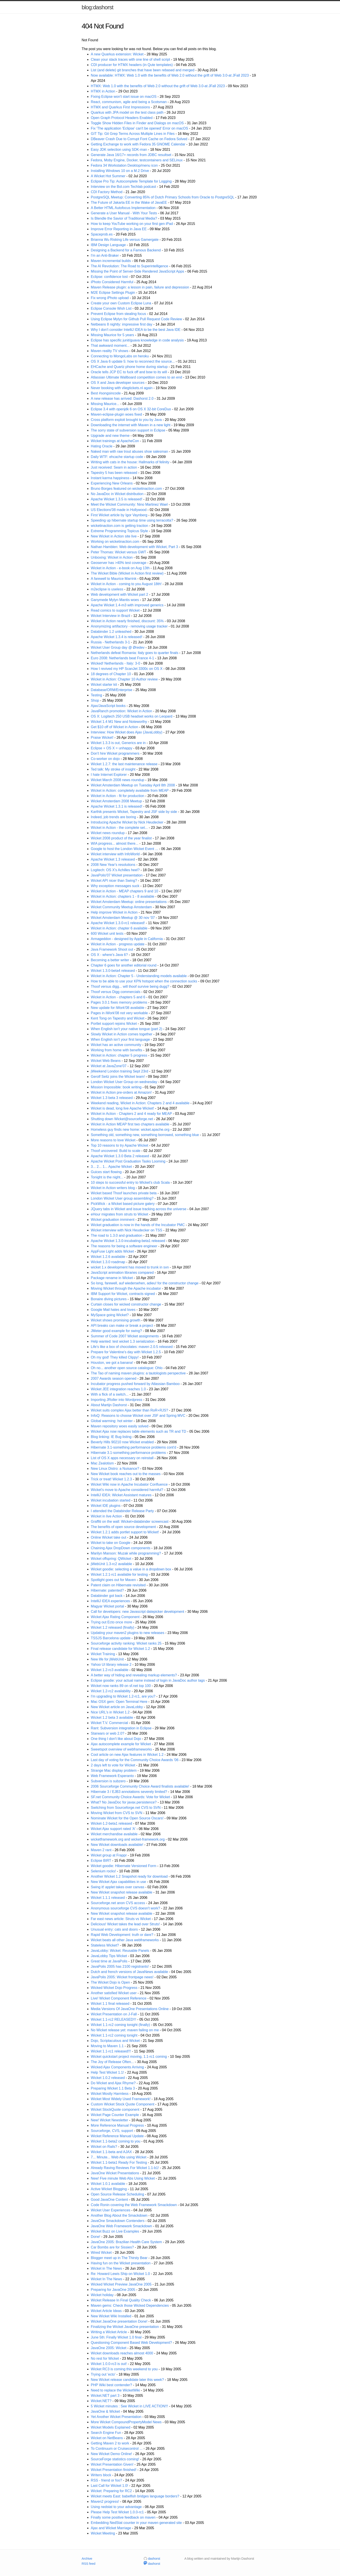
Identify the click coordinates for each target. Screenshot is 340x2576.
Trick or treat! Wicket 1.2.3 (111, 1479)
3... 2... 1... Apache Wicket (111, 1166)
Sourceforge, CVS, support (112, 2131)
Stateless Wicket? (105, 1945)
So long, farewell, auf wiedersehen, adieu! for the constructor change (144, 1283)
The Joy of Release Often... (112, 2062)
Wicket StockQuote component (115, 2109)
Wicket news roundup (108, 833)
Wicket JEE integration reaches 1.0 (118, 1389)
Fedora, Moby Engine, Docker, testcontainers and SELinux (136, 160)
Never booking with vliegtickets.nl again (121, 388)
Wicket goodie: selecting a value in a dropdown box (131, 1569)
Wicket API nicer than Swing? (114, 880)
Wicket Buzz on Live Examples (115, 2231)
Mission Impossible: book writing (116, 1087)
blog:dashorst (97, 7)
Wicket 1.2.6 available (108, 1257)
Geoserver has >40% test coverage (118, 563)
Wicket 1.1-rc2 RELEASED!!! (113, 2019)
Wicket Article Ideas (106, 2311)
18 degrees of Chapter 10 (111, 674)
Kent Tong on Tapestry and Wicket (117, 1018)
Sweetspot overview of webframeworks (121, 1749)
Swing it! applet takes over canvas (117, 1887)
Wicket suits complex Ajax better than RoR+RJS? (129, 1410)
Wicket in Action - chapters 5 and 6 (118, 997)
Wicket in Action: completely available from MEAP (130, 790)
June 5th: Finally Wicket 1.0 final (116, 2337)
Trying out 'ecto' (103, 2374)
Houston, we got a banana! (112, 1362)
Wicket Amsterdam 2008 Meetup (117, 801)
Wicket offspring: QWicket (111, 1558)
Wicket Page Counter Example (115, 2115)
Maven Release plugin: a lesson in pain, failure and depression (140, 287)
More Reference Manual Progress (117, 2125)
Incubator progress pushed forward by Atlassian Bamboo (135, 1384)
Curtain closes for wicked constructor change (126, 1304)
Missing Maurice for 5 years (112, 335)
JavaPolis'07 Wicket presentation (116, 875)
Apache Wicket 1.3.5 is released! (116, 499)
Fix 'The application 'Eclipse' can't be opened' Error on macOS (139, 128)
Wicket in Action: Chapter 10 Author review (124, 679)
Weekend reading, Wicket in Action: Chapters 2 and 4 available (140, 1103)
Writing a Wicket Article (109, 2332)
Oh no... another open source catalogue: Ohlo (127, 1368)
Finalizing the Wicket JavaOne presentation (125, 2327)
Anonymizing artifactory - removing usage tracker (129, 626)
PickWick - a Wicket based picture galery (123, 1204)
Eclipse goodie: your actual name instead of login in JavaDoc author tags (148, 1680)
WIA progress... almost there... (114, 843)
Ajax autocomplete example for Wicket (121, 1744)
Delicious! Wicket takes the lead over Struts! (125, 1924)
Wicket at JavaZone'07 (108, 1066)
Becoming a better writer (110, 960)
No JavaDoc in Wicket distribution (117, 494)
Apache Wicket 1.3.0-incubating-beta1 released (128, 1241)
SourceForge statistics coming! (115, 2459)
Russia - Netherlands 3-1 (110, 642)
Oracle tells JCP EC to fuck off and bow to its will (129, 372)
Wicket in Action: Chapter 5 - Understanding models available (139, 976)
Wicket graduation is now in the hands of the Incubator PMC (138, 1225)
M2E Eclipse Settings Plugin (113, 292)
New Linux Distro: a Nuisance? (115, 1468)
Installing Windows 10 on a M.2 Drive (120, 171)
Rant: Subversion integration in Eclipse (121, 1728)
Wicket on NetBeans (107, 2438)
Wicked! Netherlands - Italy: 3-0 (115, 663)
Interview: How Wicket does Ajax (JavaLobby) (126, 732)
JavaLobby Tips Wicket (109, 1956)
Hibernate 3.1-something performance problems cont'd (133, 1447)
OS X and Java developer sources (117, 382)
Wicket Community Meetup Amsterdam (121, 907)
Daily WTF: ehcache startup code (117, 457)
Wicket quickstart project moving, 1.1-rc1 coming (129, 2056)
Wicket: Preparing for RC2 (111, 2491)
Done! (95, 2237)
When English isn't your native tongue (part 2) (126, 1029)
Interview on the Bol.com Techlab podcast (123, 186)
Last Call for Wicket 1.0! (109, 2485)
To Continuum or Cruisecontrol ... (116, 2448)
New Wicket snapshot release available (121, 1892)
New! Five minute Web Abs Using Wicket (123, 2178)
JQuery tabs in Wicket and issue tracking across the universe (138, 1209)
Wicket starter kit (104, 684)
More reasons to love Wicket (113, 1140)
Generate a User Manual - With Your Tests (124, 213)
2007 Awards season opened (113, 1378)
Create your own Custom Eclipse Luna (121, 303)
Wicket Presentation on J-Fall (114, 2014)
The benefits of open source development (123, 1527)
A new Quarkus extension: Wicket (117, 54)
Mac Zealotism (102, 1463)
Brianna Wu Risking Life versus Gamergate (125, 239)
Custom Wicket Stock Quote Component (122, 2104)
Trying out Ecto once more (111, 1622)
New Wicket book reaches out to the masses (126, 1474)
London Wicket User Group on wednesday (124, 1082)
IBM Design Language (108, 245)
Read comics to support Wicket (115, 610)
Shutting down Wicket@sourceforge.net (122, 1119)
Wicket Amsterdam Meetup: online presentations (129, 902)
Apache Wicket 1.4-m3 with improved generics (127, 605)
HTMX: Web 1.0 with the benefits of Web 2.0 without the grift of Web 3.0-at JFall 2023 (158, 86)
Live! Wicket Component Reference (118, 1998)
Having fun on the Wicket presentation (120, 2263)
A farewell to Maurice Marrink (113, 578)
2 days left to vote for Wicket (113, 1765)
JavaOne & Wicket (105, 2411)
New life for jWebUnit (107, 1659)
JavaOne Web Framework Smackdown (121, 2226)
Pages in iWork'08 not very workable (119, 1013)
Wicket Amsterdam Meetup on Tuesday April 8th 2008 (133, 785)
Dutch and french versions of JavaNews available (129, 1972)
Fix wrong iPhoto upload (110, 298)
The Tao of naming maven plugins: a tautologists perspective (138, 1373)
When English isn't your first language (120, 1039)
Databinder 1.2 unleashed (111, 631)
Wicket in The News (106, 2268)
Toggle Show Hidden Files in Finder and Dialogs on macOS (137, 123)
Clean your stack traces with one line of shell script (130, 59)
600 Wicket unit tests (107, 933)
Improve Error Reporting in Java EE (119, 229)
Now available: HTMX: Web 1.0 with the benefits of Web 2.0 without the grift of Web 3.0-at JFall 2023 (170, 75)
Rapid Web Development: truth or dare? (122, 1935)
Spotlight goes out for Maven (113, 1580)
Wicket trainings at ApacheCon (115, 441)
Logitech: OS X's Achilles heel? (115, 870)
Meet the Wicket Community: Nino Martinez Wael (129, 504)
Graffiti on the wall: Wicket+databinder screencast (129, 1521)
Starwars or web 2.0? (107, 1733)
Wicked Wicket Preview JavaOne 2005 (121, 2284)
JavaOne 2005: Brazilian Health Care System (126, 2242)
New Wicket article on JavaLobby (117, 1707)
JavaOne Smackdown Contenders (117, 2221)
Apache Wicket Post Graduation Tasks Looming (128, 1161)
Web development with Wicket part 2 (119, 594)
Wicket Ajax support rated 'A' (113, 1829)
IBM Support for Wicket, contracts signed (123, 1294)
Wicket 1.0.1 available (108, 2184)
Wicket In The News (106, 2279)
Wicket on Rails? (104, 2146)
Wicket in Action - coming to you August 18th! (126, 584)
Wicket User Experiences (110, 2210)
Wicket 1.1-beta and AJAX (111, 2152)
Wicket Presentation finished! (113, 2470)
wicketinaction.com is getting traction (119, 526)
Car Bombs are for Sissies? (112, 2247)
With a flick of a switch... (110, 1394)
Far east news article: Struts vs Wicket (121, 1919)
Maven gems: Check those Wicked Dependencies (130, 2305)
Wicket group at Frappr (109, 1855)
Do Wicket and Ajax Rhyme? (113, 2083)
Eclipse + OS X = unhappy (111, 748)
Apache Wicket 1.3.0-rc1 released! (118, 923)
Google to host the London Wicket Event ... (124, 849)
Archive (87, 2558)
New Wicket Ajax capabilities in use (118, 1882)
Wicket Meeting (103, 2533)
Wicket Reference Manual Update (117, 2136)
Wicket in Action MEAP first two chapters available (130, 1124)
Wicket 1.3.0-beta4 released (113, 970)
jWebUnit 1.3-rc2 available (111, 1564)
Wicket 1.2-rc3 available (109, 1670)
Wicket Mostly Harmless (110, 2093)
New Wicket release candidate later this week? (127, 2380)
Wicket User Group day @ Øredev (117, 647)
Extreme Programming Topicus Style (119, 531)
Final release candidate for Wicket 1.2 (120, 1649)
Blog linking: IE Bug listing (111, 1437)
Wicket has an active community (116, 1045)
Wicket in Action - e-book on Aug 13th (120, 568)
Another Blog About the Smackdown (119, 2215)
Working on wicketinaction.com (115, 541)
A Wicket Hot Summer (108, 176)
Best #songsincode (106, 393)
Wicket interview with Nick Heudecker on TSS (126, 1230)
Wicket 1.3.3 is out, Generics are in (118, 743)
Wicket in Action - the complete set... (119, 827)
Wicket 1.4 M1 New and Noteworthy (119, 722)
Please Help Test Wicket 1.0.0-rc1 (117, 2512)
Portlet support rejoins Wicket (114, 1023)
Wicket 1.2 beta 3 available (112, 1717)
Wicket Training (103, 1654)
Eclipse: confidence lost (109, 277)
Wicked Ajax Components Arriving (117, 2067)
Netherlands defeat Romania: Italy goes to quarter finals (134, 653)
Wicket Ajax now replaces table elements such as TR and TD (138, 1431)
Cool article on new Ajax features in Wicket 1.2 (127, 1754)
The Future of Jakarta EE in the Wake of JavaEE (129, 202)
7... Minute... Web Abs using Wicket (118, 2157)
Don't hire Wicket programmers (115, 753)
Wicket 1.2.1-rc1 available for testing (119, 1574)
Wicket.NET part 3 (105, 2395)
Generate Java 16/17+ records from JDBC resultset (131, 155)
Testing (96, 695)
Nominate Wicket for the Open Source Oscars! (127, 1818)
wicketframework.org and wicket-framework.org (128, 1839)
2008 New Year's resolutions (113, 865)
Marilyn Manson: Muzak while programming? (126, 1553)
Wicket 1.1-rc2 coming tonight (114, 2035)
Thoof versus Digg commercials (115, 992)
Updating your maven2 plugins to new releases (127, 1633)
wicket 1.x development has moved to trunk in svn (130, 1267)
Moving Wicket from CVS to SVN (116, 1813)
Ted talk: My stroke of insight (113, 769)
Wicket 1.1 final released (110, 2003)
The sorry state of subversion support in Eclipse (128, 430)
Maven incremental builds (111, 261)
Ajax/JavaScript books (108, 706)
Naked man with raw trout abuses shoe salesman (129, 451)
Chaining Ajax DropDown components (120, 1548)
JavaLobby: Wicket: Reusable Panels (120, 1950)
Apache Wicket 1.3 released (113, 859)
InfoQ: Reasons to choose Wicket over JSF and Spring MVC (138, 1415)
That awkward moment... (110, 345)
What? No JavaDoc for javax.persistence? (124, 1802)
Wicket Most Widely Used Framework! (120, 2099)
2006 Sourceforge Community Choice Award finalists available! (140, 1786)
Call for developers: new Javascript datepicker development (137, 1611)
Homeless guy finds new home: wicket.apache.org (130, 1129)
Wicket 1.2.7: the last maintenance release (124, 764)
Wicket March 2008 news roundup (117, 780)
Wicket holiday (102, 2295)
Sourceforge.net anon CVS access (118, 1903)
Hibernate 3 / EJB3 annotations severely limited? (129, 1792)
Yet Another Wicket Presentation (116, 2417)
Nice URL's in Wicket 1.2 (110, 1712)
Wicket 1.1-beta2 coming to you (115, 2141)
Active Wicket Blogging (109, 2189)
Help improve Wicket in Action (115, 912)
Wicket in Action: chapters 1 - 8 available (122, 896)
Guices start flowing (106, 1172)
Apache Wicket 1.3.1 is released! (116, 806)
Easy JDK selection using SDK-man (119, 149)
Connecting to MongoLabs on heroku (120, 356)
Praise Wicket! (102, 737)
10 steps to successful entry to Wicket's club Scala (130, 1182)
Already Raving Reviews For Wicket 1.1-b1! (125, 2168)
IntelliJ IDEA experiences (110, 1601)
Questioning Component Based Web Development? (131, 2342)
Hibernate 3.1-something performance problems (128, 1453)
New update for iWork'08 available (117, 1008)
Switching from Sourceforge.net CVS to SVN (126, 1807)
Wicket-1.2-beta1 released (111, 1823)
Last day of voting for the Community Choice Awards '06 (135, 1760)
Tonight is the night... (107, 1177)
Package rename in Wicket (112, 1278)
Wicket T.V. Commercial (109, 1723)
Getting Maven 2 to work (110, 2443)
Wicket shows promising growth (115, 1320)
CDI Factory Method (106, 192)
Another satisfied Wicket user (114, 1993)
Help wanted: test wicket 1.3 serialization (122, 1341)
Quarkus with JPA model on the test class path (127, 112)
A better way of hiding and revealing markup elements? (134, 1675)
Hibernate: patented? (107, 1590)
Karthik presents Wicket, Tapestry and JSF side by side (134, 812)
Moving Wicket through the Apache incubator (126, 1288)
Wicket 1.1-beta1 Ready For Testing (119, 2162)
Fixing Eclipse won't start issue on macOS (123, 96)
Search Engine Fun (106, 2433)
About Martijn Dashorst (109, 1405)
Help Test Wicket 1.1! (107, 2072)
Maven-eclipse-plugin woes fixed (116, 414)
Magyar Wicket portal (107, 1606)
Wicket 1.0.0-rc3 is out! (109, 2364)
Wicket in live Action (106, 1516)
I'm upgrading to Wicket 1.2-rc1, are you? (123, 1696)
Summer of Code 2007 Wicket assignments (125, 1336)
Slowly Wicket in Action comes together (121, 1034)
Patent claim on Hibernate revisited (118, 1585)
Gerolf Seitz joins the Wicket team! (118, 1076)
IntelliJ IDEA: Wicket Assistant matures (121, 1495)
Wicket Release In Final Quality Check (121, 2300)
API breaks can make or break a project (122, 1325)
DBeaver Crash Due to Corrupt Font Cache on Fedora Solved (139, 139)
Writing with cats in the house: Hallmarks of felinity (130, 462)
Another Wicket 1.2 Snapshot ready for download (129, 1876)
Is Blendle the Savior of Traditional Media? (124, 218)
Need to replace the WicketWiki (115, 2390)
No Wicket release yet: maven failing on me (125, 2030)
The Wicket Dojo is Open (110, 1982)
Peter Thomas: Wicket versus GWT (118, 552)
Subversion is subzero (108, 1781)
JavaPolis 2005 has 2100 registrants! (120, 1966)
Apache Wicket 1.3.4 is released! (116, 637)
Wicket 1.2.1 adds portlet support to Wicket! (125, 1532)
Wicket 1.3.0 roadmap (108, 1262)
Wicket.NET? (101, 2401)
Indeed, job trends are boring (113, 817)
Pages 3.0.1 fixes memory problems (119, 1002)
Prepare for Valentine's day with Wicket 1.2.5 (126, 1352)
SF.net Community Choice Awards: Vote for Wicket (130, 1797)
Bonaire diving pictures (109, 1299)
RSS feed (88, 2563)
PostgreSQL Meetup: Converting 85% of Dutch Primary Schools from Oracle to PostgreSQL (162, 197)
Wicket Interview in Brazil (110, 616)
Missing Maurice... (105, 404)
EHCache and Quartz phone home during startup (129, 367)
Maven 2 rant (101, 1850)
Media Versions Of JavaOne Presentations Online (130, 2009)
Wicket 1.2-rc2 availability (111, 1691)
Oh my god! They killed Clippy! (115, 1357)
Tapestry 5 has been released (114, 473)
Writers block (101, 2475)
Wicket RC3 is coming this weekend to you (124, 2369)
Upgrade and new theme (110, 435)
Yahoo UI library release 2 (111, 1664)
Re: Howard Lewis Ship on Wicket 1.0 (120, 2274)
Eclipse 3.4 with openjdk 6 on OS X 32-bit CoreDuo (131, 409)
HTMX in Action (103, 91)
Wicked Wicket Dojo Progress (114, 1988)
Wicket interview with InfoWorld (115, 854)
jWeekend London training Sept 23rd (119, 1071)
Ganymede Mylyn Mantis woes (115, 600)
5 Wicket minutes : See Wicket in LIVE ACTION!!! (129, 2406)
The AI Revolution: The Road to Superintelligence (129, 266)
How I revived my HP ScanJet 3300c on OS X (126, 669)
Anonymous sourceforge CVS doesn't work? (125, 1908)
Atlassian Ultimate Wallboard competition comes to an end (136, 377)
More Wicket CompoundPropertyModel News (126, 2422)
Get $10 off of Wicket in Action (114, 727)
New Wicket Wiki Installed (111, 2316)
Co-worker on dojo (105, 759)
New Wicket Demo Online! (111, 2454)
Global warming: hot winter (112, 1421)
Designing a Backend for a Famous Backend (126, 250)
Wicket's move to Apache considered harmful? (127, 1490)
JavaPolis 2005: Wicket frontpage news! (122, 1977)
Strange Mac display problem (114, 1770)
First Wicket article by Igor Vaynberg (119, 515)
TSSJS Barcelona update (111, 1638)
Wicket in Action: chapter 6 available (119, 928)
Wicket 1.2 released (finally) (112, 1627)
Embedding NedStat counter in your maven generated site (136, 2523)
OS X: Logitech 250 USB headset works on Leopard (131, 716)
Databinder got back (106, 1596)
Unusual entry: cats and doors (114, 1929)
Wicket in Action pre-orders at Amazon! (121, 1092)
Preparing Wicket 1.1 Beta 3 (113, 2088)
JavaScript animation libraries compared (122, 1272)
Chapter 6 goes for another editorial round (123, 965)
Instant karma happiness (110, 478)
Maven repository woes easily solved (119, 1426)
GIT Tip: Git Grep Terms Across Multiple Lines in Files (133, 134)
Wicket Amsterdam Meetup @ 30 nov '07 (123, 918)
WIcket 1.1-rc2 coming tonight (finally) (120, 2025)
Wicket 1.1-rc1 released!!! (111, 2051)
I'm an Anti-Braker (105, 255)
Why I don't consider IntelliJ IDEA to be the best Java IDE (135, 330)
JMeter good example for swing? (116, 1331)
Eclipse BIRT (101, 1860)
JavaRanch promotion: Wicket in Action (121, 711)
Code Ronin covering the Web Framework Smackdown (134, 2205)
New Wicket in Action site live (114, 536)
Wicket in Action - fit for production (117, 796)
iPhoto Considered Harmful (112, 282)
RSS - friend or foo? (106, 2480)
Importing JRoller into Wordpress (116, 1400)
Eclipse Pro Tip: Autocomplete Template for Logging (131, 181)
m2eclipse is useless (107, 589)
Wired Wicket (101, 2252)
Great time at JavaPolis (109, 1961)
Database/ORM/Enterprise (111, 690)
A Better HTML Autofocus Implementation (123, 208)
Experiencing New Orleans (112, 483)
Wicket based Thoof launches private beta (124, 1193)
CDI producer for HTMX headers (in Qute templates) (132, 65)
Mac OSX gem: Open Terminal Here (119, 1702)
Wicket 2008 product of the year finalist (121, 838)
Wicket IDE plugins (105, 1506)
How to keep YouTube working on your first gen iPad (132, 224)
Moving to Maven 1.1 (107, 2046)
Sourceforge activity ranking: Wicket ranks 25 (126, 1643)
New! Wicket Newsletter (109, 2120)
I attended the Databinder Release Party (122, 1511)
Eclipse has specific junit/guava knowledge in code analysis (137, 340)
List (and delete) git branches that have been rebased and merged (142, 70)
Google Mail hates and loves (113, 1310)
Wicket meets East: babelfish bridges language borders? (135, 2496)
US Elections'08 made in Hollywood (118, 510)
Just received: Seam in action (114, 467)
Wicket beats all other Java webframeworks (125, 1940)
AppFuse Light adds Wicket (112, 1251)
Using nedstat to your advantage (116, 2507)
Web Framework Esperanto (112, 1776)
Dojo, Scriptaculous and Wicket (115, 2041)
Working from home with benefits (116, 1050)
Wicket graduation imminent (112, 1219)
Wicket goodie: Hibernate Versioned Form (123, 1866)
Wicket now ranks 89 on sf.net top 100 (121, 1686)
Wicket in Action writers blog (113, 1188)
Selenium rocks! (103, 1871)
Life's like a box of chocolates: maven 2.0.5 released (132, 1347)
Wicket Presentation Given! (112, 2464)
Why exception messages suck (115, 886)
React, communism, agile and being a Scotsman (129, 102)
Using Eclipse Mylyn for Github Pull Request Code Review (136, 319)
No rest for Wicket (105, 2358)
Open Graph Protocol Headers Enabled (121, 118)
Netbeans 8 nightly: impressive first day (121, 324)
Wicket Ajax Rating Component (115, 1617)
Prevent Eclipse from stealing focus (118, 314)
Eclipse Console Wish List (111, 308)
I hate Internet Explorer (109, 774)
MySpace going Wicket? (110, 1315)
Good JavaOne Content (109, 2199)
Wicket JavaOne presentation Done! (119, 2321)
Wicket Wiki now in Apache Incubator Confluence (129, 1484)
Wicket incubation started (110, 1500)
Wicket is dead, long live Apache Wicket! (122, 1108)
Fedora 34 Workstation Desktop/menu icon (124, 165)
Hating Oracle (101, 446)
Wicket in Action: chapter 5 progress (119, 1055)
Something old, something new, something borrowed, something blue (145, 1135)
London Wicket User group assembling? (122, 1198)
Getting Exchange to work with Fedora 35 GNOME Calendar (138, 144)
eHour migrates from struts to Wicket (119, 1214)
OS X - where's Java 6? (109, 955)
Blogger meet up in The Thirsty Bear (119, 2258)
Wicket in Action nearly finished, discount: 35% (127, 621)
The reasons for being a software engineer (124, 1246)
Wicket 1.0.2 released (108, 2078)
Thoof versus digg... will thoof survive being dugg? (130, 986)
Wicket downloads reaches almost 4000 (122, 2353)
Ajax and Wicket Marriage (111, 2528)
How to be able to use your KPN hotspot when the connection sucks (144, 981)
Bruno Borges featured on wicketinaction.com (126, 488)
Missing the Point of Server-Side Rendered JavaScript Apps (137, 271)
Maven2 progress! (105, 2501)
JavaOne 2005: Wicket (108, 2348)
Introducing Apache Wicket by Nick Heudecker (127, 822)
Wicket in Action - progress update (117, 944)
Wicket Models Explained (110, 2427)
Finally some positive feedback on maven (123, 2517)
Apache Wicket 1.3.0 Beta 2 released (120, 1156)
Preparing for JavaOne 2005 (113, 2289)
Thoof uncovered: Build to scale (115, 1151)
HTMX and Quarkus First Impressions (120, 107)
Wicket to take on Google (110, 1543)
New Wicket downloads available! (117, 1845)
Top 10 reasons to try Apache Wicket (119, 1145)
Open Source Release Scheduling (117, 2194)
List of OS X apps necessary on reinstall (122, 1458)
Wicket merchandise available (114, 1834)
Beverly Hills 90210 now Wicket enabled (122, 1442)
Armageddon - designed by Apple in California (127, 939)
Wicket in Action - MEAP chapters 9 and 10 (124, 891)
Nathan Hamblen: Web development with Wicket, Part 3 (134, 547)
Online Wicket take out (108, 1537)
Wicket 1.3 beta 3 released (112, 1098)
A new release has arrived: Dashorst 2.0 (122, 398)
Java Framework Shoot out (112, 949)
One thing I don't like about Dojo (116, 1739)
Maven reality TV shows (109, 351)
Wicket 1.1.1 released (108, 1897)
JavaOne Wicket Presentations (115, 2173)
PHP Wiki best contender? (111, 2385)
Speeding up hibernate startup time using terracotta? (132, 520)
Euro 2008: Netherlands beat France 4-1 (122, 658)
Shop (95, 700)
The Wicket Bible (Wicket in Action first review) (127, 573)
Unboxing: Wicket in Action (112, 557)
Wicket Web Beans (106, 1061)
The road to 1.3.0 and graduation (116, 1235)
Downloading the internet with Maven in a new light (130, 425)
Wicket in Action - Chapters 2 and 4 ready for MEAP (131, 1114)
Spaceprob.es (102, 234)
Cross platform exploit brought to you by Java (126, 420)
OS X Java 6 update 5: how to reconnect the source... (133, 361)
